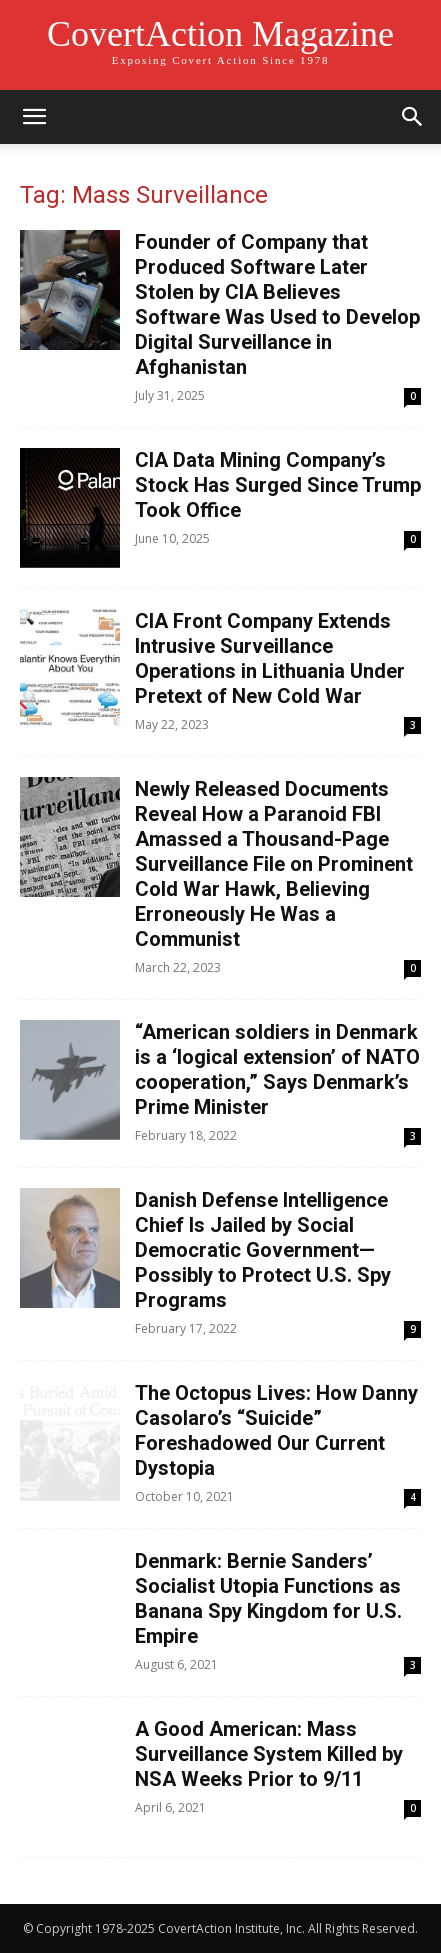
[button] (34, 117)
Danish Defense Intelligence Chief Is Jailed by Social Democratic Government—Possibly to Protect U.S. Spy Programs (263, 1250)
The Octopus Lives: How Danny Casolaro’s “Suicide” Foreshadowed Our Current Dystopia (276, 1430)
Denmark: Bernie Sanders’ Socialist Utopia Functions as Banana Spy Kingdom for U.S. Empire (268, 1598)
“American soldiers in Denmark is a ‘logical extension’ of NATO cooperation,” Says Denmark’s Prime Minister (277, 1069)
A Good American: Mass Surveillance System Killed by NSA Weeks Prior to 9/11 (269, 1754)
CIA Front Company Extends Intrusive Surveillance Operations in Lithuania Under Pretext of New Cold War (270, 658)
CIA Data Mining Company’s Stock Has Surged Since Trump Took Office (278, 485)
